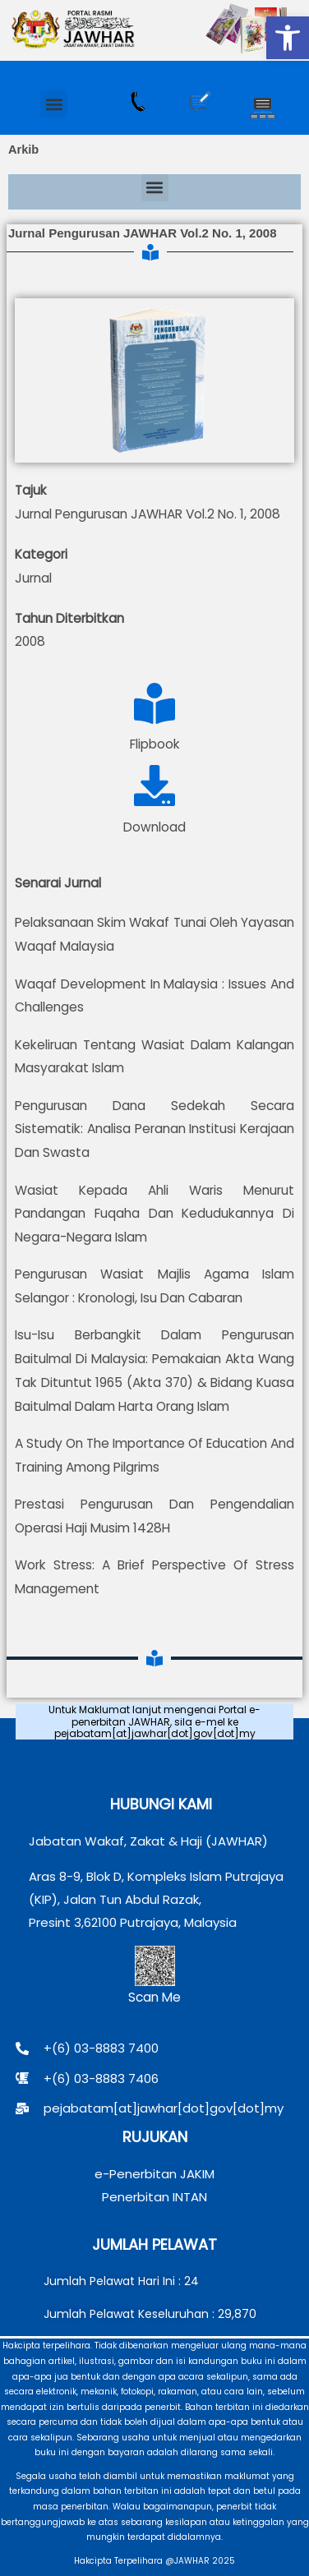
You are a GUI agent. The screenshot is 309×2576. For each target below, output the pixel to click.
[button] (287, 37)
